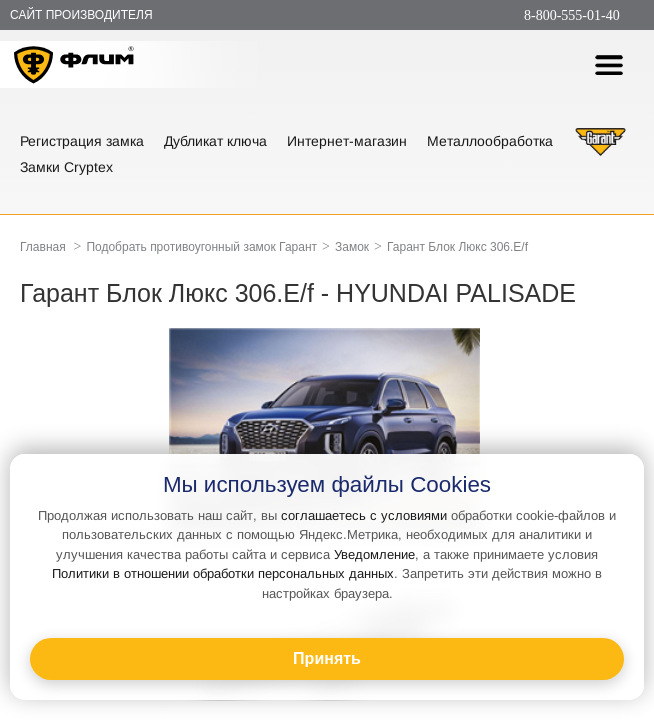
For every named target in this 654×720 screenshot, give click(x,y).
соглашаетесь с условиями (364, 515)
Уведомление (374, 554)
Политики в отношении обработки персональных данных (223, 573)
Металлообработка (490, 141)
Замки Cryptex (66, 167)
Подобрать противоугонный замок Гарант (201, 247)
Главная (43, 247)
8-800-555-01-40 (572, 15)
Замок (352, 247)
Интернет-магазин (347, 141)
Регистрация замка (82, 141)
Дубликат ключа (215, 141)
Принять (327, 658)
